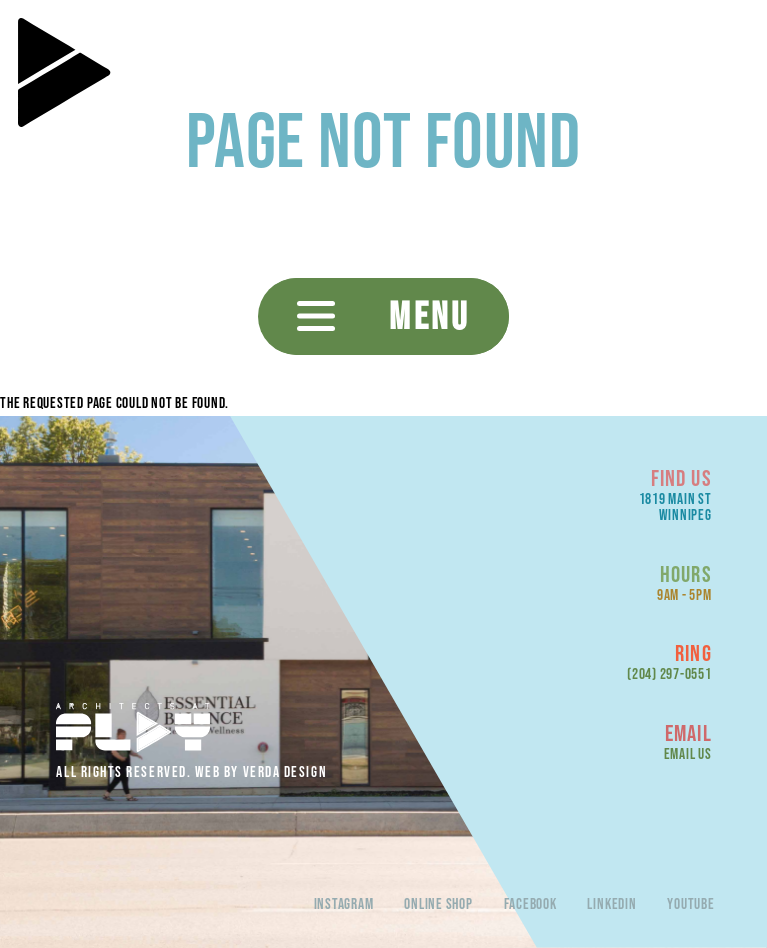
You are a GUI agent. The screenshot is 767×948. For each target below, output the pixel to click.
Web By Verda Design (261, 771)
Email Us (688, 753)
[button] (383, 316)
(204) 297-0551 (669, 673)
